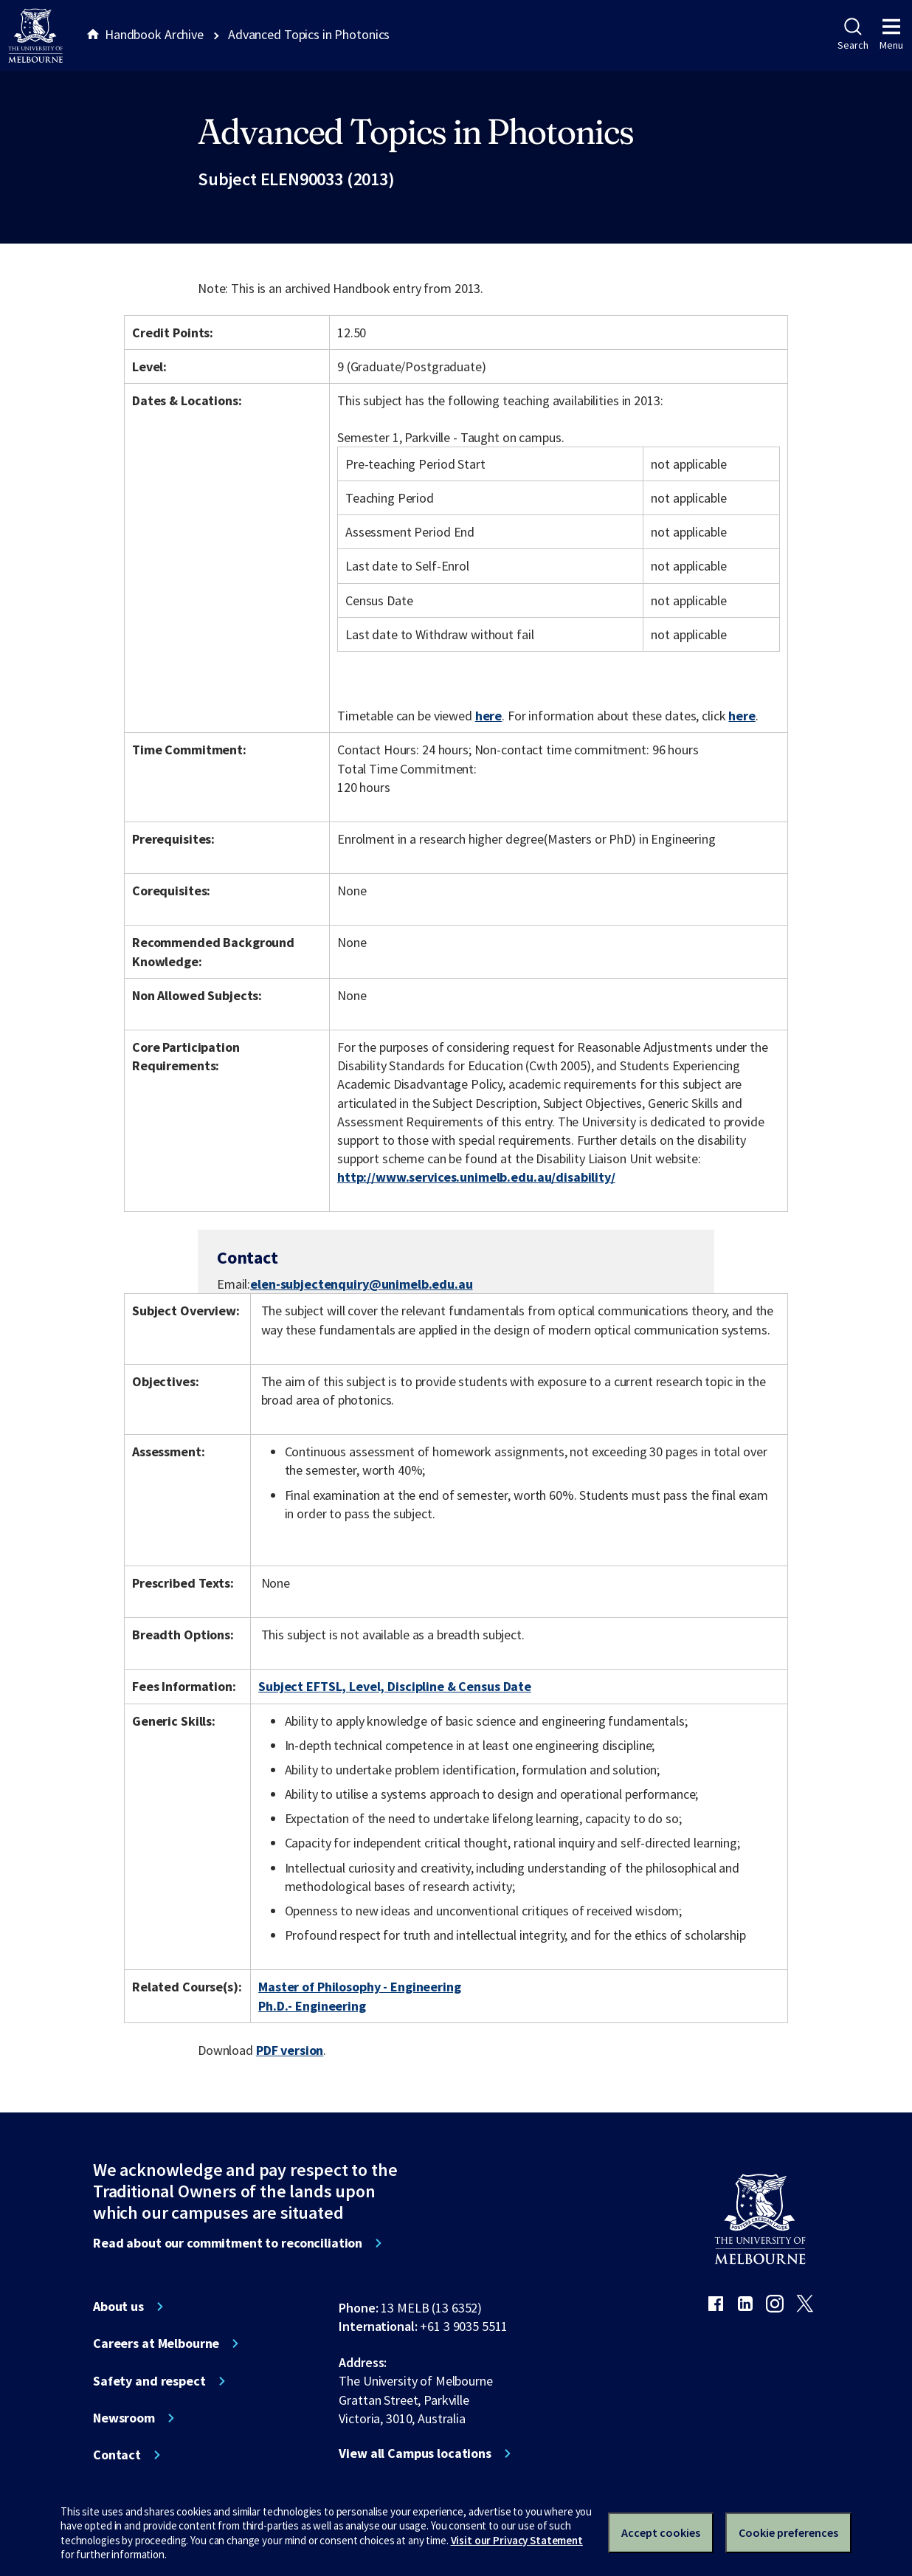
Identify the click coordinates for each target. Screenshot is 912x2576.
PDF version (290, 2050)
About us (118, 2306)
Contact (117, 2455)
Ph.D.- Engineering (312, 2005)
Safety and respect (149, 2381)
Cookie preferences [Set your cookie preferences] (788, 2532)
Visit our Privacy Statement (517, 2540)
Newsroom (124, 2418)
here (488, 715)
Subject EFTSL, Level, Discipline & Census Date (394, 1686)
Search (852, 35)
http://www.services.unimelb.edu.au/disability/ (476, 1176)
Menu (891, 35)
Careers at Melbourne (156, 2343)
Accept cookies (660, 2532)
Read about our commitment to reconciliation (227, 2243)
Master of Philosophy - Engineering (359, 1986)
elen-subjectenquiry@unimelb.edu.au (361, 1284)
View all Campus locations (415, 2453)
